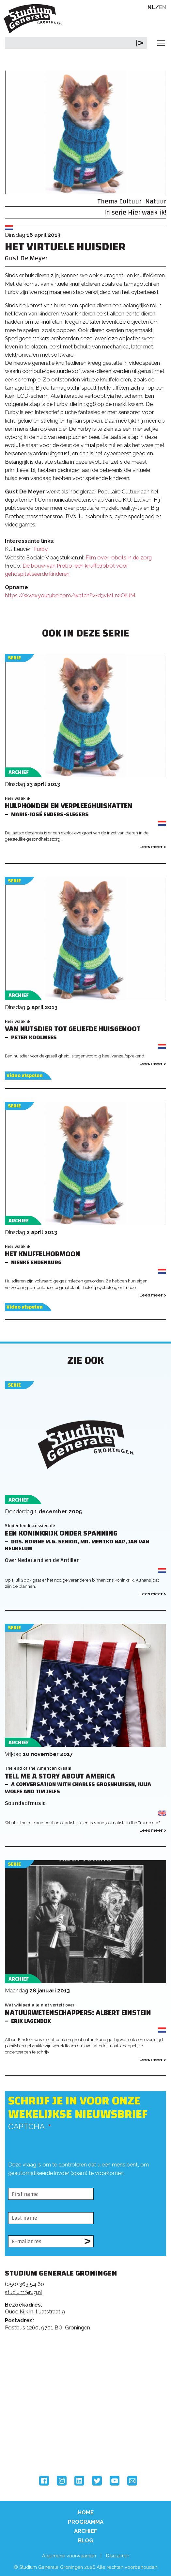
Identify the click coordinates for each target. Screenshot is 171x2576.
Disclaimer (117, 2555)
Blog (85, 2540)
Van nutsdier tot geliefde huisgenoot (73, 1029)
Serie (14, 658)
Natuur (155, 201)
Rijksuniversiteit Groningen (29, 2421)
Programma (85, 2522)
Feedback (88, 2365)
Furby (41, 549)
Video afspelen (25, 1075)
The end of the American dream (38, 1768)
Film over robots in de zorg (119, 557)
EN (162, 7)
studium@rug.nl (23, 2292)
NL (151, 7)
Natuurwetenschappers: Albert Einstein (78, 2013)
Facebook (44, 2481)
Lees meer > (152, 846)
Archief (85, 2531)
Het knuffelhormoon (42, 1254)
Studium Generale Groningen (34, 18)
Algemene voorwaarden (69, 2555)
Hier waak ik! (147, 212)
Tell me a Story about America (60, 1776)
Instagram (62, 2481)
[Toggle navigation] (161, 43)
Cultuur (130, 201)
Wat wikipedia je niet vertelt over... (41, 2005)
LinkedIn (79, 2481)
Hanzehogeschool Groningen (29, 2448)
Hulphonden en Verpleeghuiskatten (68, 806)
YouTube (114, 2481)
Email (132, 2481)
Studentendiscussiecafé (30, 1525)
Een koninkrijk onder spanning (61, 1533)
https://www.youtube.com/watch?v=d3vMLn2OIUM (70, 595)
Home (86, 2512)
